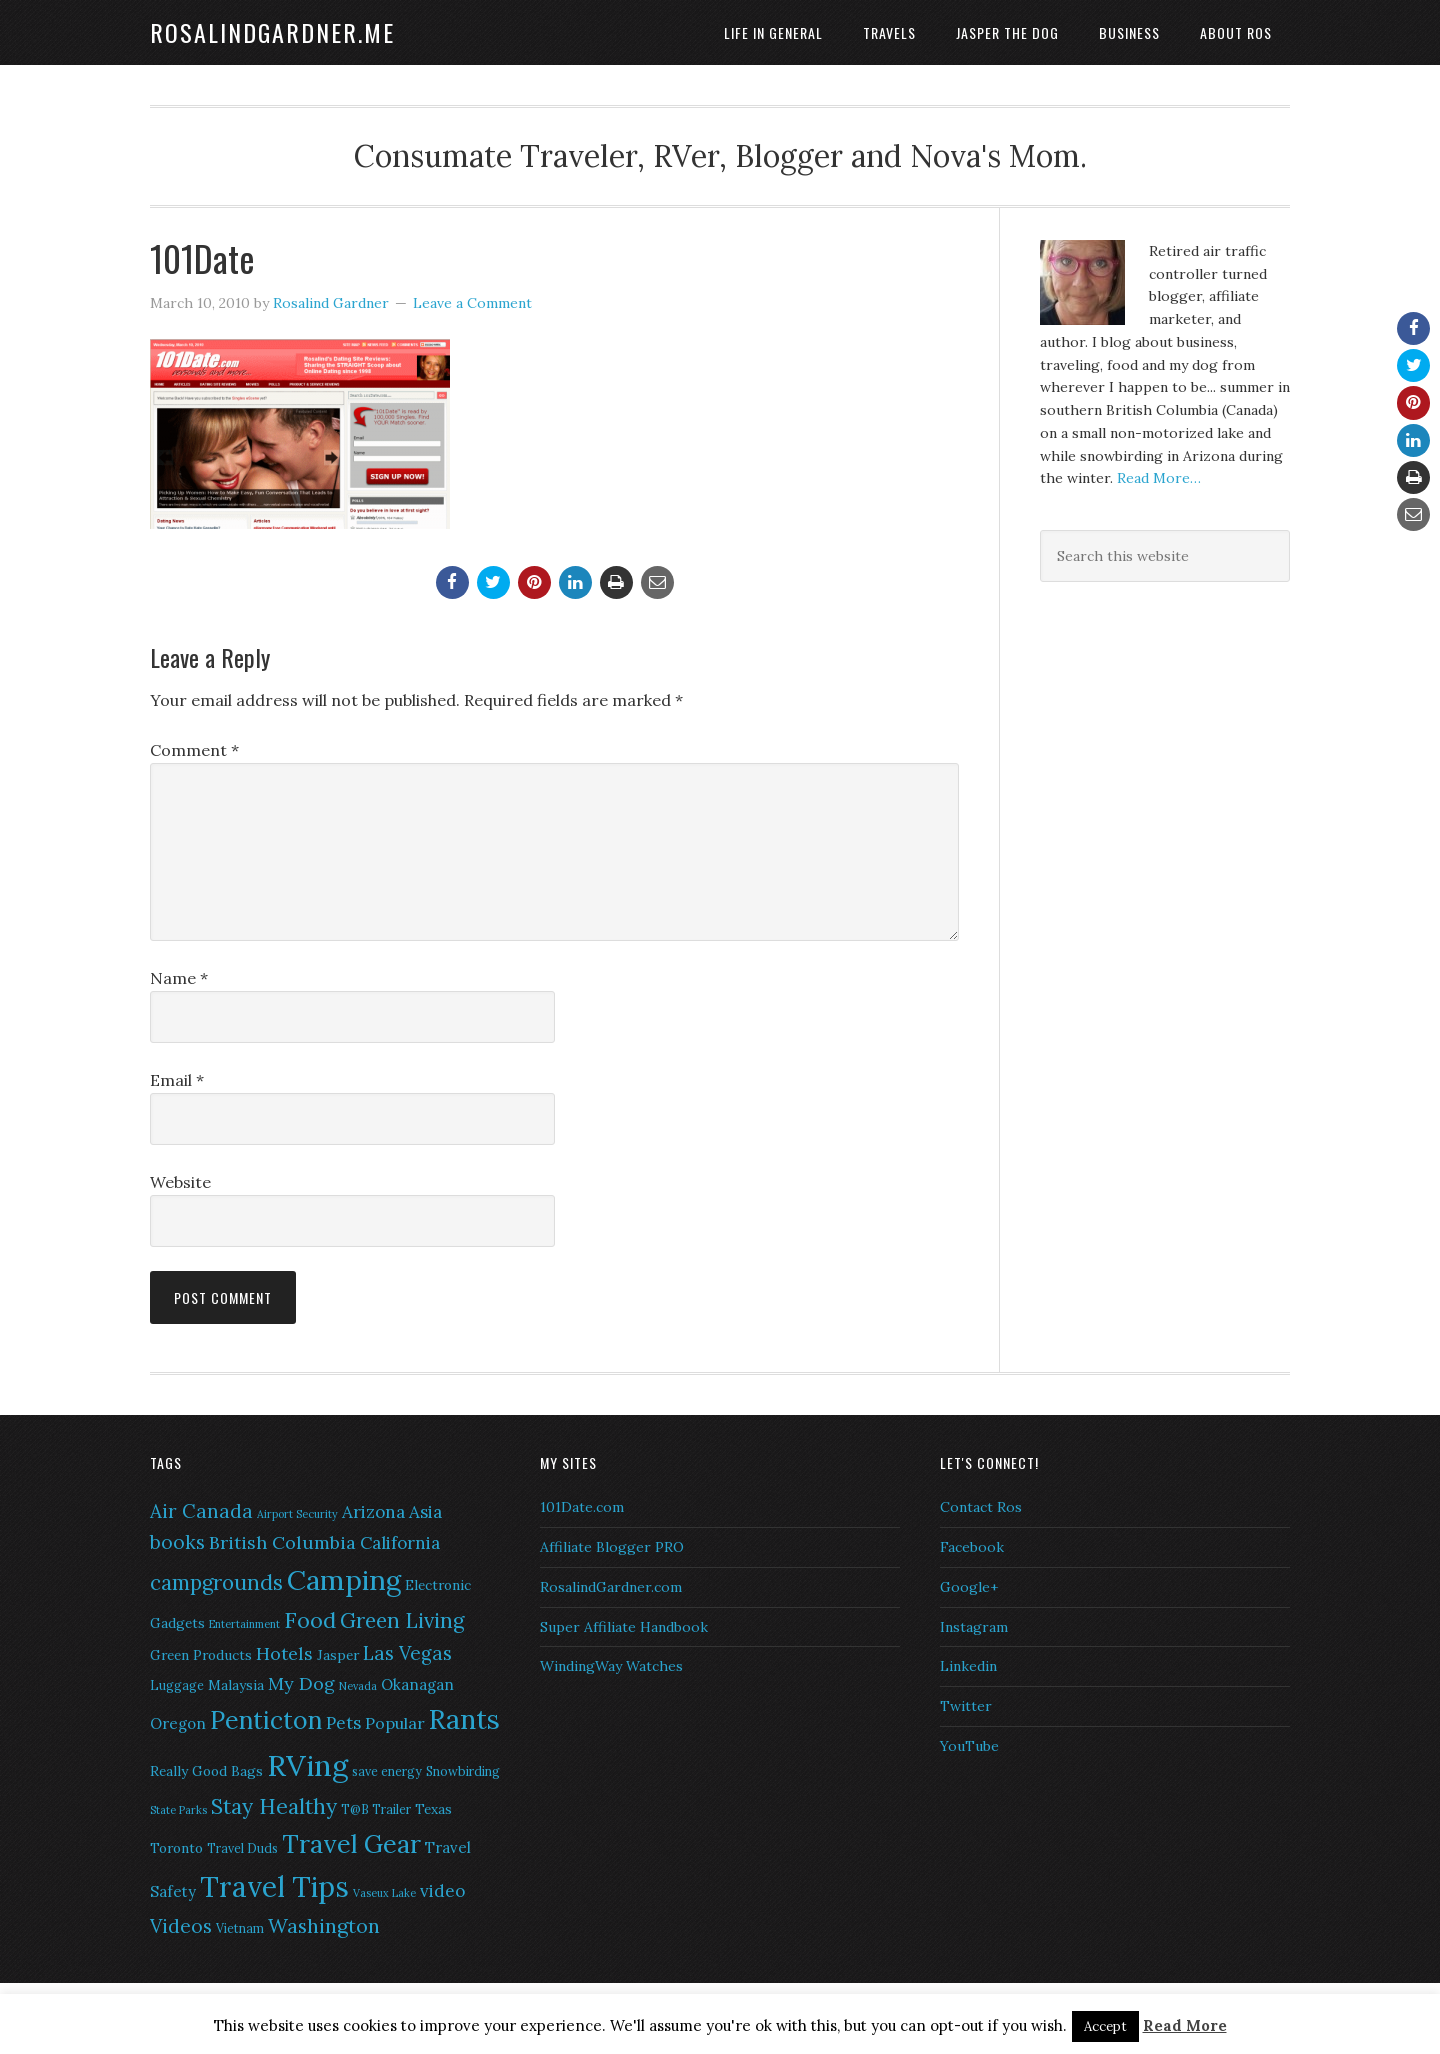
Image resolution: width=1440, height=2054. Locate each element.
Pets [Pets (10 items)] (343, 1723)
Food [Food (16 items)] (310, 1620)
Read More (1185, 2025)
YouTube (969, 1746)
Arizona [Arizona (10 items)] (373, 1512)
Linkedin (968, 1666)
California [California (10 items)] (400, 1543)
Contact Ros (981, 1507)
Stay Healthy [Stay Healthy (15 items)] (274, 1806)
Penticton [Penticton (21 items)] (266, 1720)
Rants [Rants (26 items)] (464, 1719)
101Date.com (582, 1507)
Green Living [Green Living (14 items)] (402, 1620)
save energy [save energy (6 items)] (387, 1771)
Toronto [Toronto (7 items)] (176, 1848)
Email (177, 1080)
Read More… (1159, 478)
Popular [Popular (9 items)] (395, 1723)
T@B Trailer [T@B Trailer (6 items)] (376, 1809)
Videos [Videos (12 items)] (181, 1926)
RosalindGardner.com (611, 1587)
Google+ (969, 1587)
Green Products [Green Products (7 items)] (201, 1655)
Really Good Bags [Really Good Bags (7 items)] (206, 1771)
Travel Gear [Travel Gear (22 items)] (351, 1844)
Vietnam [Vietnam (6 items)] (240, 1928)
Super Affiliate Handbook (624, 1627)
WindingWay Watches (611, 1666)
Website (180, 1182)
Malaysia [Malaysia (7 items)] (236, 1685)
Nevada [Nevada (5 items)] (358, 1686)
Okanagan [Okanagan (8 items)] (417, 1684)
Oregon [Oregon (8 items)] (178, 1723)
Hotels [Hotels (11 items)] (284, 1653)
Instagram (974, 1627)
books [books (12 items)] (177, 1542)
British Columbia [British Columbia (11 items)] (282, 1542)
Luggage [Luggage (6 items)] (177, 1685)
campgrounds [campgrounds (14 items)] (216, 1582)
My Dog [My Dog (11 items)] (301, 1683)
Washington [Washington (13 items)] (324, 1925)
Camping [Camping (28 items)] (344, 1580)
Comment (194, 750)
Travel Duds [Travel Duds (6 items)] (242, 1848)
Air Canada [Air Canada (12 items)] (201, 1511)
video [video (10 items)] (442, 1891)
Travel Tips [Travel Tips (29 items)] (274, 1887)
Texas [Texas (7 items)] (433, 1809)
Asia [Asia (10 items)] (425, 1512)
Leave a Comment (472, 303)
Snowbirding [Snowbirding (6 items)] (463, 1771)
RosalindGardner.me (272, 32)
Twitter (966, 1706)
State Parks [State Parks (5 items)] (178, 1810)
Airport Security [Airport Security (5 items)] (297, 1514)
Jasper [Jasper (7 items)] (338, 1655)
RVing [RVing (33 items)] (307, 1765)
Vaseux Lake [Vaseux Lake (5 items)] (384, 1893)
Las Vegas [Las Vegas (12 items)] (407, 1653)
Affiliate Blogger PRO (612, 1547)
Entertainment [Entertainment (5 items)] (244, 1624)
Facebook (972, 1547)
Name (179, 978)
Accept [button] (1105, 2026)
